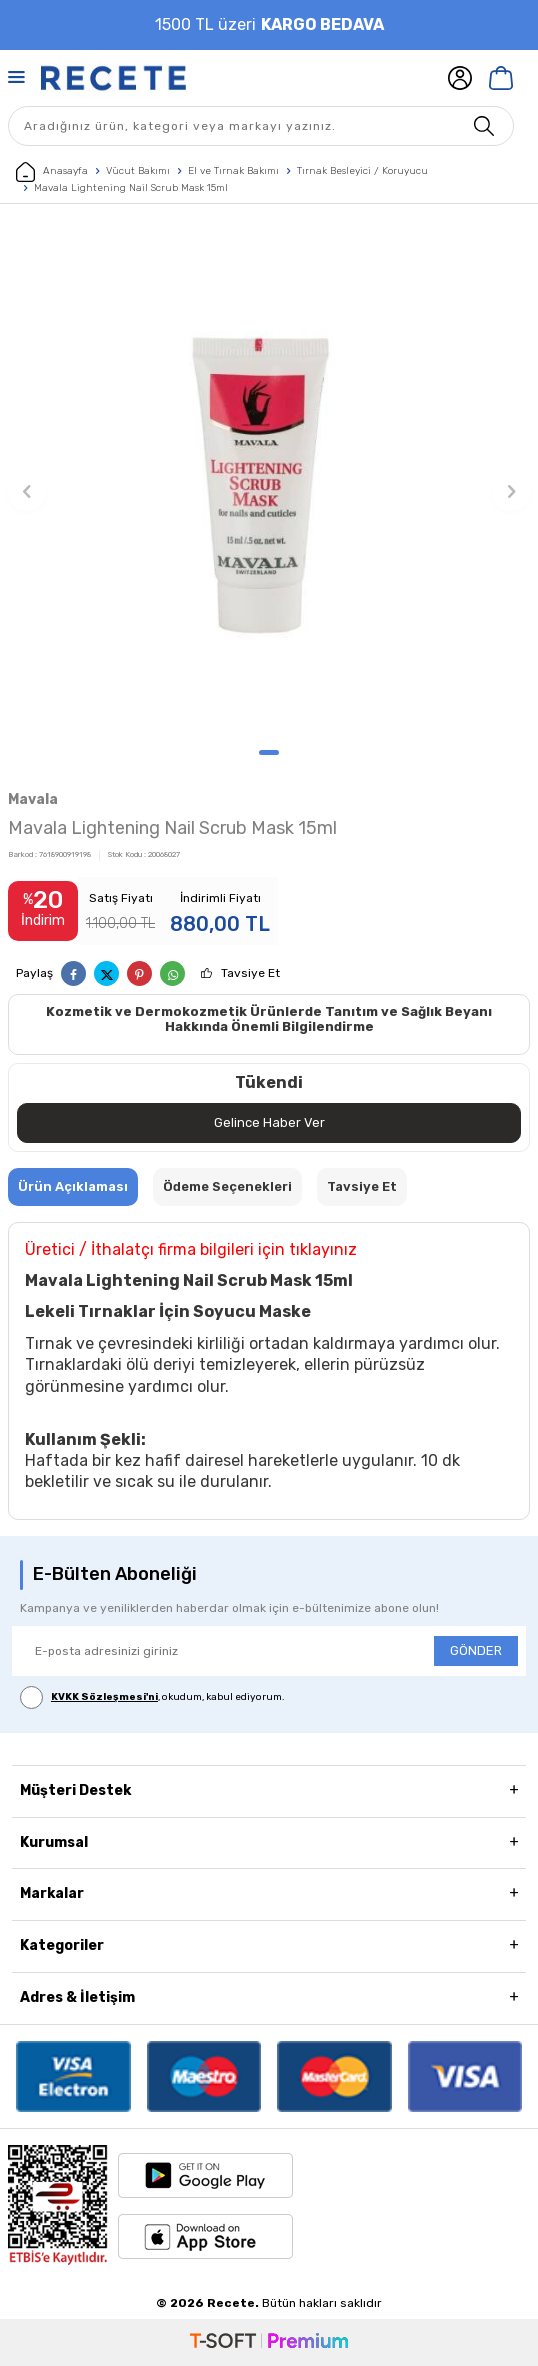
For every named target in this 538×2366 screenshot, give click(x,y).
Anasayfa (52, 172)
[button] (269, 752)
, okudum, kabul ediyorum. (152, 1697)
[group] (269, 481)
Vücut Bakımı (138, 171)
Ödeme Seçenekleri (227, 1186)
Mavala (33, 799)
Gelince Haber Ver (269, 1122)
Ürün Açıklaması (73, 1186)
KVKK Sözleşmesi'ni (104, 1697)
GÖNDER (476, 1650)
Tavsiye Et (250, 973)
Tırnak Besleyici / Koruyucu (362, 171)
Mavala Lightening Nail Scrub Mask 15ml (131, 188)
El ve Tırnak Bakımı (233, 171)
